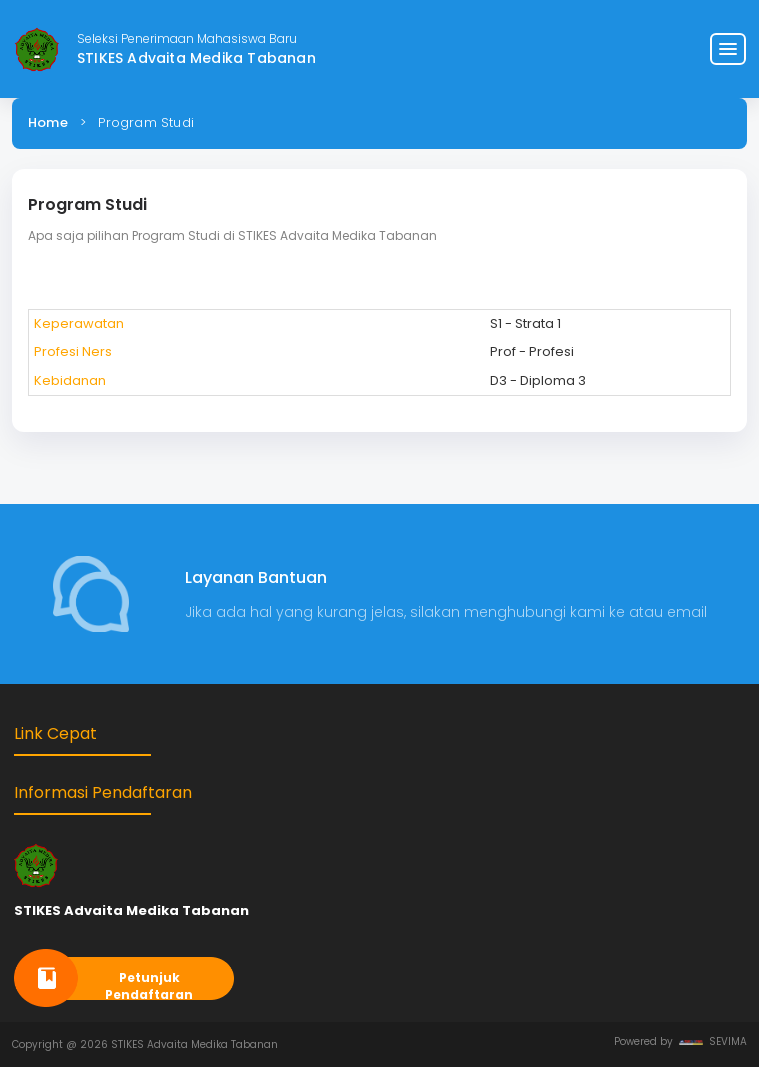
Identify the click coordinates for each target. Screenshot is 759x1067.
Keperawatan (79, 323)
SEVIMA (713, 1041)
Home (48, 122)
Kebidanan (70, 380)
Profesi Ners (73, 351)
